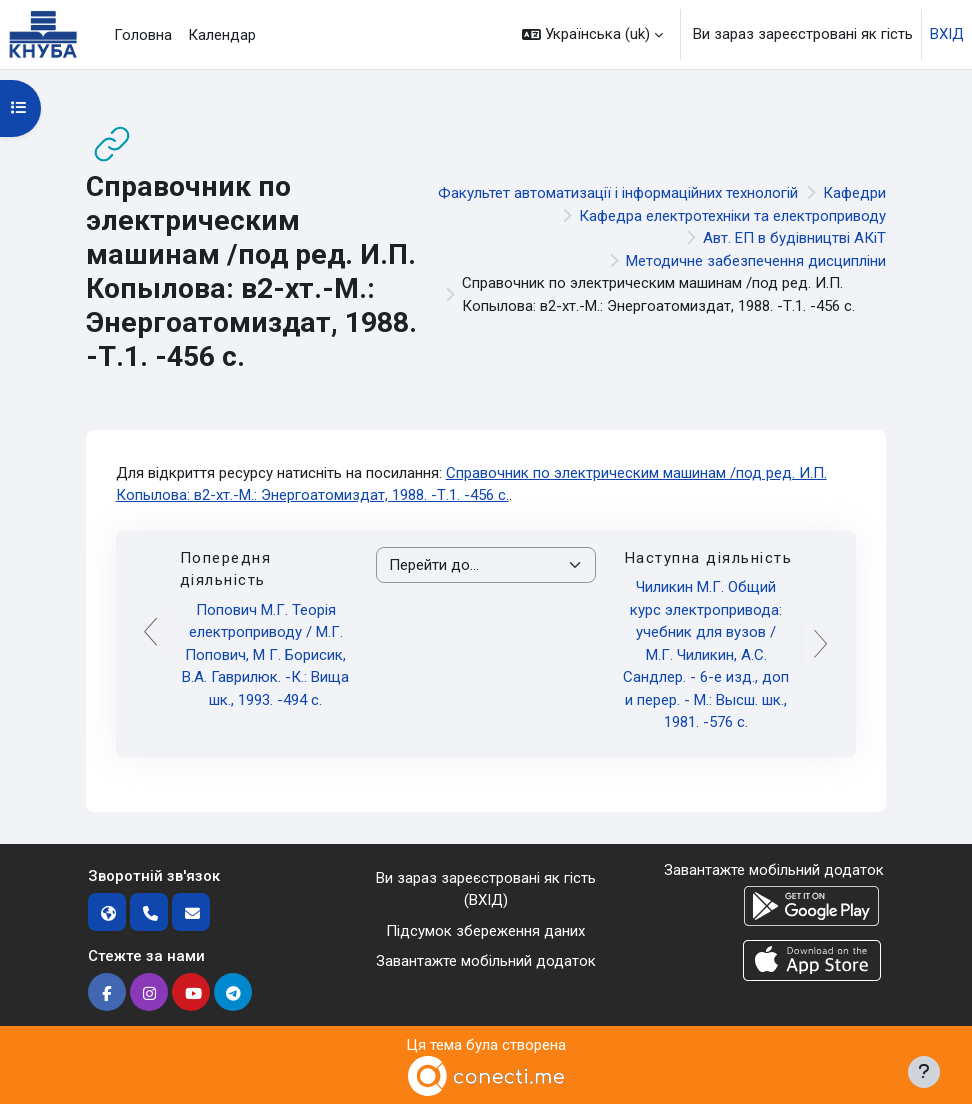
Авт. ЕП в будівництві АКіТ (794, 238)
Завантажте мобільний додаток (486, 961)
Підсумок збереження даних (485, 931)
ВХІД (947, 34)
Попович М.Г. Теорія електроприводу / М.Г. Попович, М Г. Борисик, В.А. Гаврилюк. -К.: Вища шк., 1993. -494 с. (265, 655)
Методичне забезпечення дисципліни (756, 261)
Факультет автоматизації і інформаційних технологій (618, 193)
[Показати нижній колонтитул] (924, 1072)
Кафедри (854, 193)
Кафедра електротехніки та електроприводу (732, 216)
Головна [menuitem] (143, 35)
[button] (592, 34)
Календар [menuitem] (222, 35)
